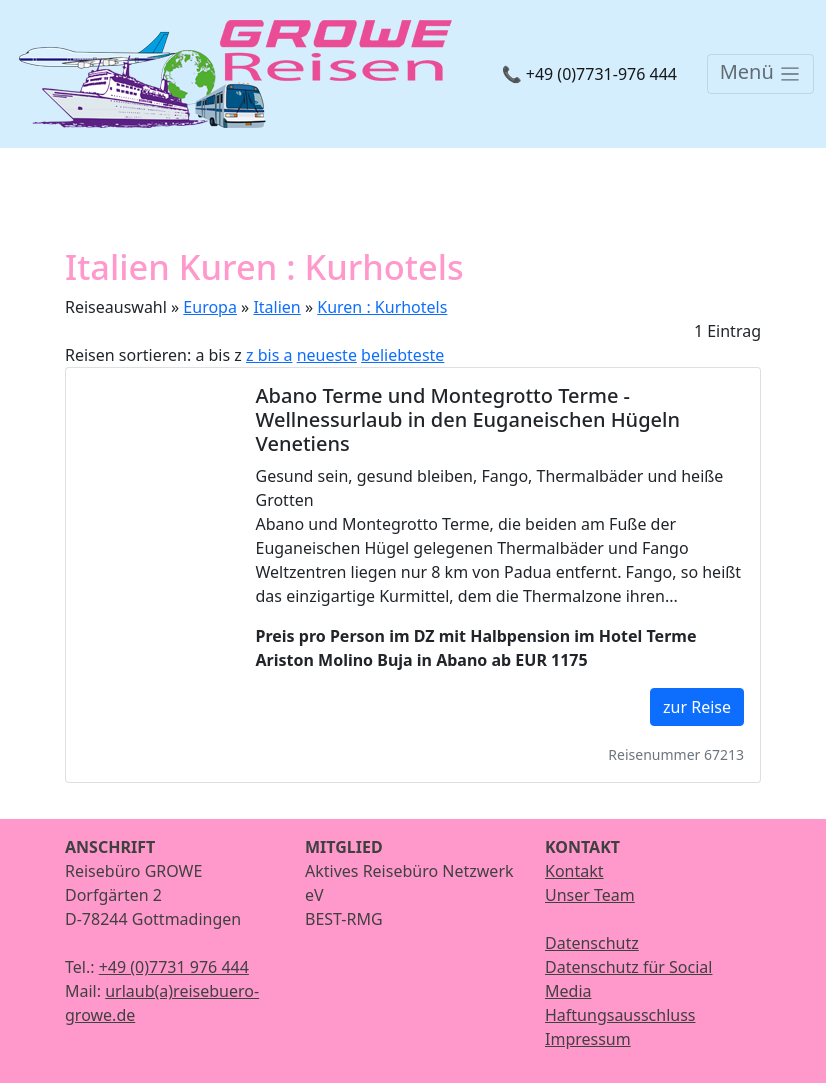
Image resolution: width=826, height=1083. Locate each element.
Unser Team (590, 895)
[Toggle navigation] (760, 74)
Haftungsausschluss (620, 1015)
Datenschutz (592, 943)
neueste (327, 355)
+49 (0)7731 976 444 (174, 967)
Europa (210, 307)
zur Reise (697, 707)
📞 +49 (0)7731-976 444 (589, 74)
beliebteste (402, 355)
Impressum (588, 1039)
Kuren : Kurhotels (382, 307)
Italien (276, 307)
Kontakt (574, 871)
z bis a (269, 355)
